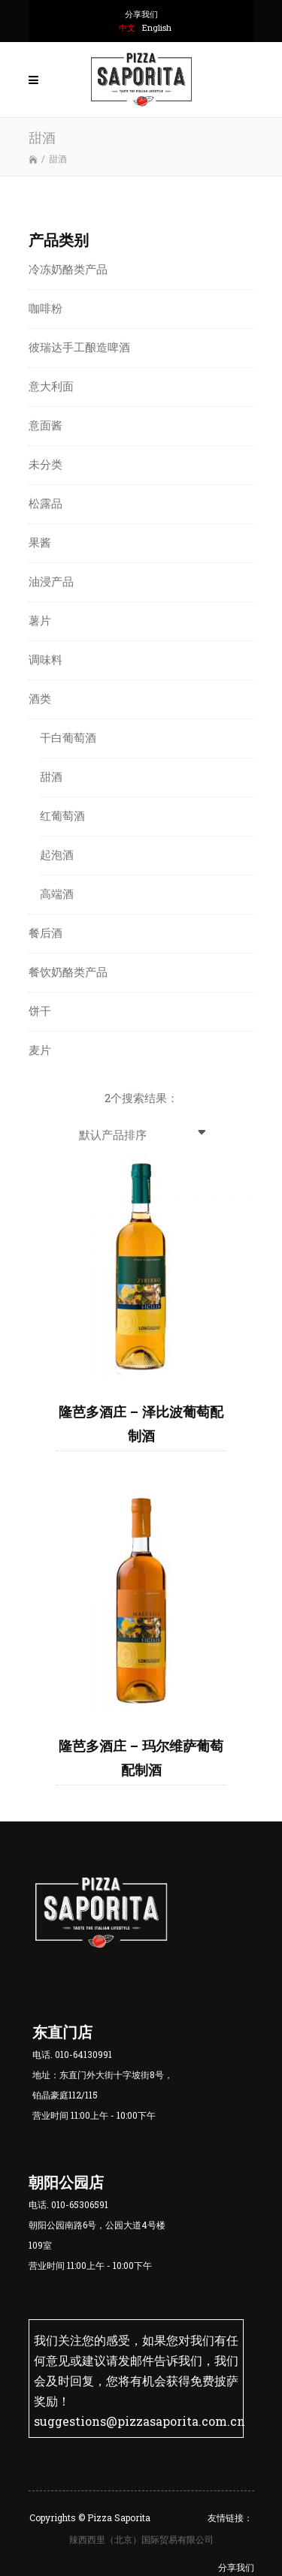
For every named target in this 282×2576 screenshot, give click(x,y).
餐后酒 (45, 932)
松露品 (45, 503)
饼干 (40, 1010)
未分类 (45, 464)
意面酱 (45, 424)
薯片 (40, 620)
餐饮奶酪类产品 (68, 971)
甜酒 (51, 776)
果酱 (40, 542)
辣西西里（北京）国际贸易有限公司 (141, 2538)
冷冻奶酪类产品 (68, 268)
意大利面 (51, 385)
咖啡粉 (45, 307)
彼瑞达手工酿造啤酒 (79, 346)
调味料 (45, 659)
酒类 (40, 698)
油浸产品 (51, 581)
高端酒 (57, 893)
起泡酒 (57, 854)
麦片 (40, 1049)
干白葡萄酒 (68, 737)
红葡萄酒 (62, 815)
